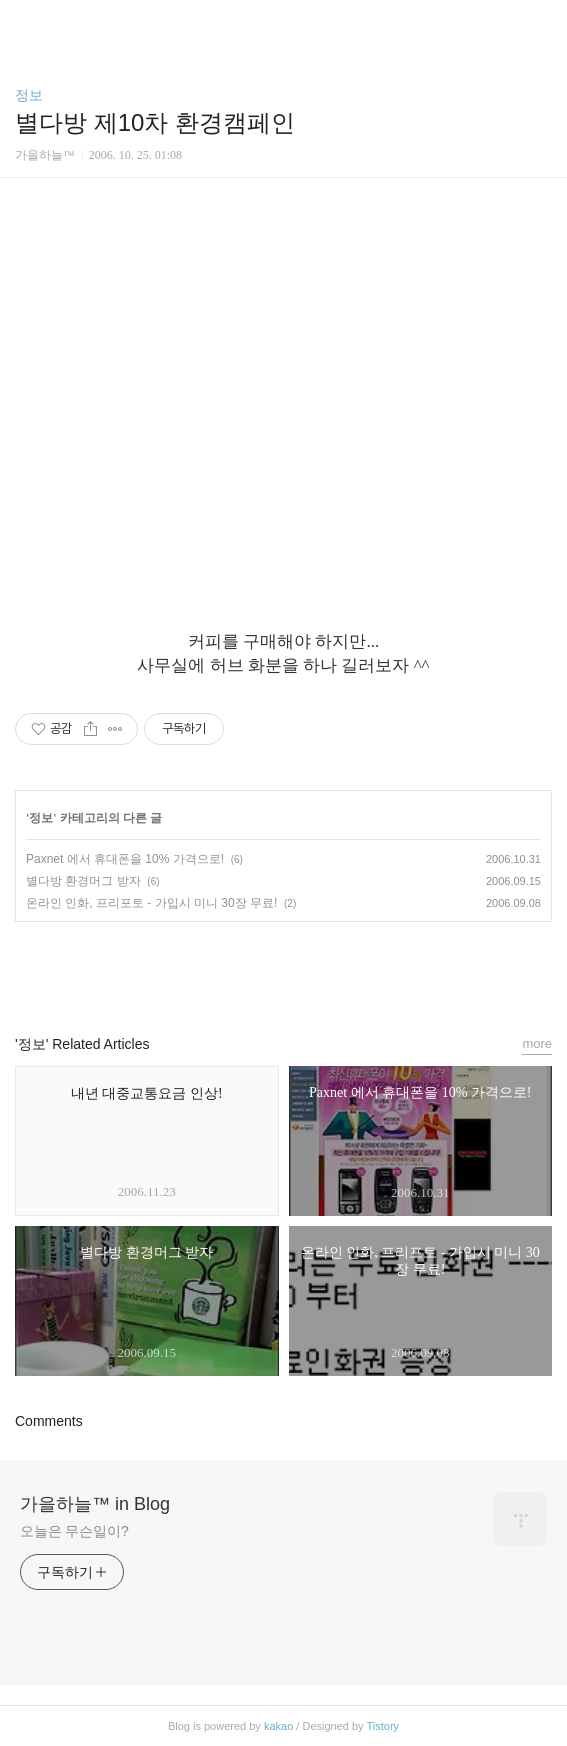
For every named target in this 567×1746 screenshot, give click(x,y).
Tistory (382, 1726)
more (537, 1043)
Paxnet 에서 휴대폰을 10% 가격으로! (125, 859)
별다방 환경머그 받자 (83, 881)
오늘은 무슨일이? (74, 1531)
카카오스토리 (284, 969)
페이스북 (238, 969)
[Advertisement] (283, 368)
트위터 (329, 969)
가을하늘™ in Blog (95, 1504)
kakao (278, 1726)
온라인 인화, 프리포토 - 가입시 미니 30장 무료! (151, 903)
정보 (29, 95)
